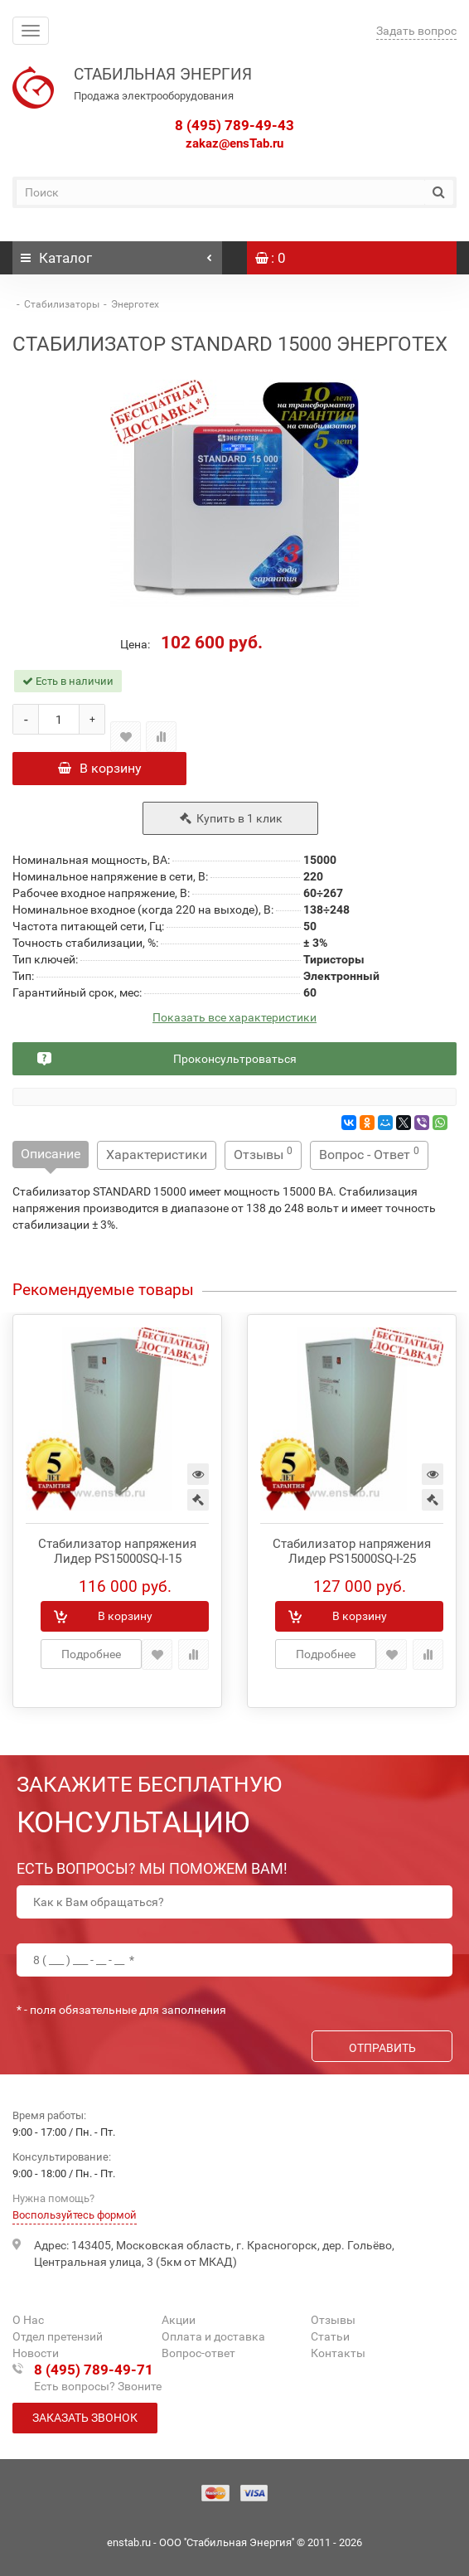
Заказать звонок (85, 2417)
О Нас (28, 2319)
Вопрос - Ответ (369, 1153)
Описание (50, 1154)
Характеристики (156, 1154)
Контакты (338, 2353)
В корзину (100, 768)
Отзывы (263, 1153)
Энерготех (135, 304)
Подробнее (91, 1654)
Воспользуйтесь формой (74, 2215)
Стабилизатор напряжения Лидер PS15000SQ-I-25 (352, 1551)
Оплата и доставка (213, 2336)
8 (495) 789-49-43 (234, 125)
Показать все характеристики (234, 1017)
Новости (35, 2353)
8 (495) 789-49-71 (93, 2369)
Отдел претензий (57, 2336)
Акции (179, 2319)
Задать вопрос (416, 30)
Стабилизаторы (61, 304)
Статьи (330, 2336)
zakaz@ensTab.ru (234, 143)
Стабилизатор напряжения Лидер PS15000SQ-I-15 (117, 1551)
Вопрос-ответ (198, 2353)
